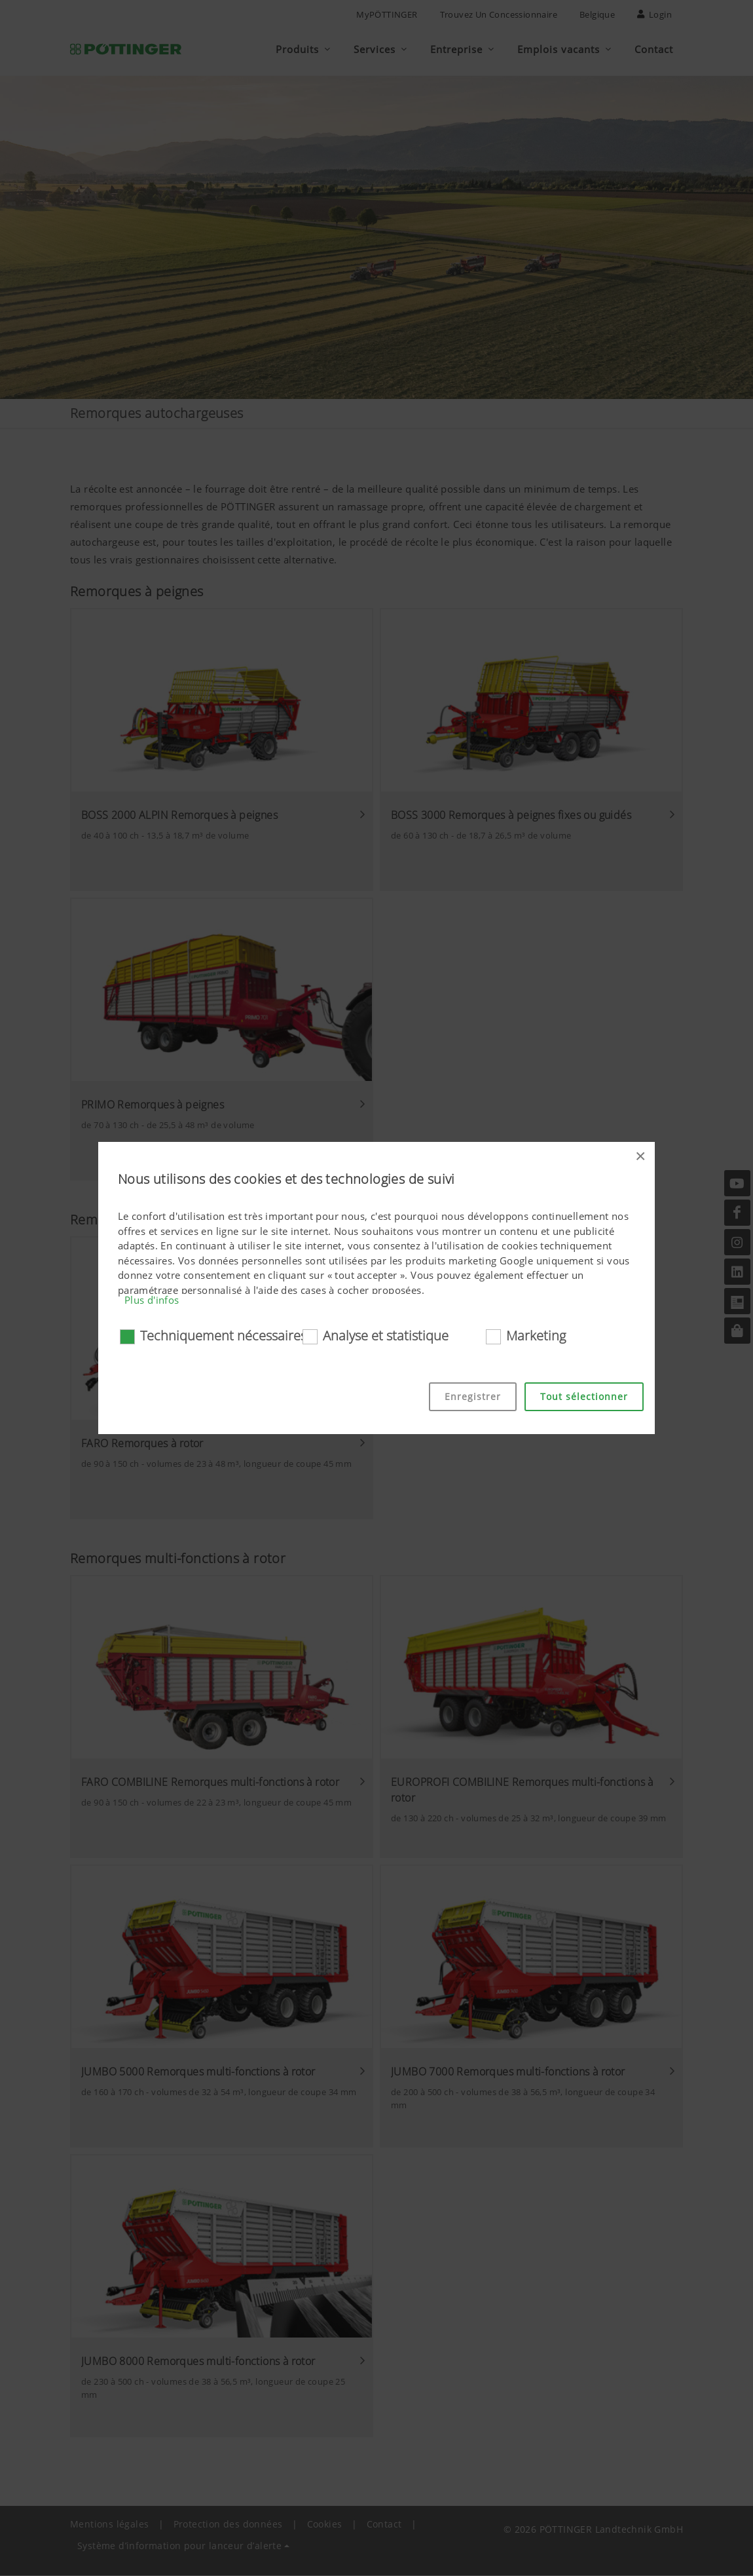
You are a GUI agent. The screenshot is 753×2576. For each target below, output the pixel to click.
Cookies (324, 2524)
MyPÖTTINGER (386, 14)
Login (654, 14)
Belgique (597, 14)
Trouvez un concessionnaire (498, 14)
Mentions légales (109, 2524)
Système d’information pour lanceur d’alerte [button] (179, 2546)
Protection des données (228, 2524)
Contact (384, 2524)
